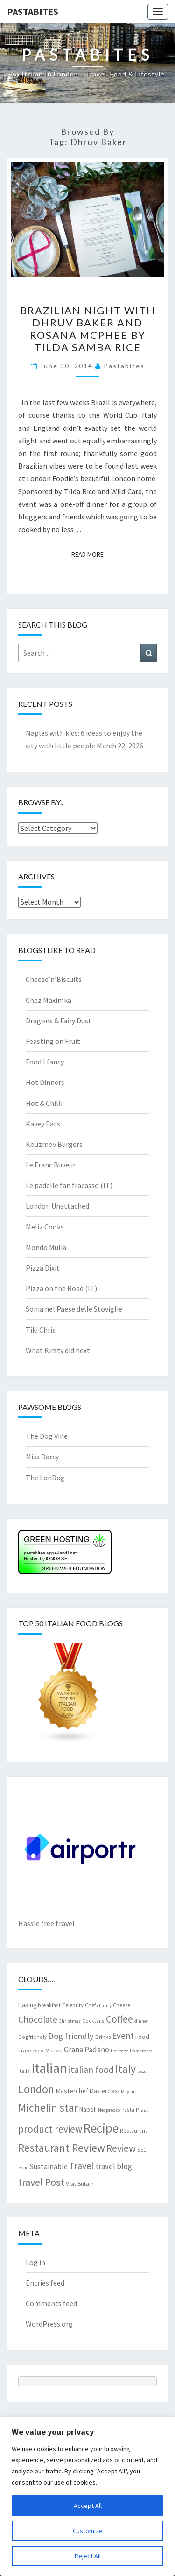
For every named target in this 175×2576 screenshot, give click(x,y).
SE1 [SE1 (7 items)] (141, 2149)
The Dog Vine (47, 1436)
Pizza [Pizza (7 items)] (142, 2109)
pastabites (124, 366)
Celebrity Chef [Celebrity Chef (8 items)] (79, 2005)
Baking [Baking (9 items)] (27, 2005)
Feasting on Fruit (53, 1041)
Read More (90, 554)
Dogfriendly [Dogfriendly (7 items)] (32, 2036)
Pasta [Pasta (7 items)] (127, 2109)
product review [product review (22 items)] (50, 2129)
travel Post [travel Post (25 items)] (41, 2182)
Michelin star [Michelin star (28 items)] (48, 2107)
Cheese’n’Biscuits (54, 979)
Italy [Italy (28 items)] (125, 2069)
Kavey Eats (43, 1123)
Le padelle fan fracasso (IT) (69, 1185)
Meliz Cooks (45, 1226)
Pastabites (32, 11)
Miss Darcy (42, 1456)
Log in (35, 2262)
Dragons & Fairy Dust (58, 1020)
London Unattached (57, 1205)
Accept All (88, 2505)
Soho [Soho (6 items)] (23, 2167)
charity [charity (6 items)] (104, 2006)
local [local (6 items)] (142, 2071)
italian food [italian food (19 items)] (91, 2069)
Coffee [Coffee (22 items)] (119, 2019)
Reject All (88, 2556)
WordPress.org (49, 2323)
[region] (87, 2496)
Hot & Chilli (44, 1103)
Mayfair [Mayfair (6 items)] (128, 2091)
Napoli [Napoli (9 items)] (88, 2109)
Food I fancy (45, 1061)
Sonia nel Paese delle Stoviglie (74, 1308)
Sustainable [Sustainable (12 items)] (49, 2166)
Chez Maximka (48, 1000)
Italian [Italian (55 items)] (49, 2068)
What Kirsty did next (58, 1350)
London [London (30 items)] (36, 2089)
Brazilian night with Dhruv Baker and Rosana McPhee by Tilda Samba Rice (87, 328)
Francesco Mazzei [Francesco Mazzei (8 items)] (40, 2050)
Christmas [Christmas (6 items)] (70, 2021)
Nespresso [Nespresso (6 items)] (109, 2110)
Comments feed (51, 2303)
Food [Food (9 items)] (142, 2036)
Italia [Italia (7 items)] (24, 2070)
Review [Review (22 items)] (121, 2148)
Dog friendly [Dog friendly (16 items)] (71, 2035)
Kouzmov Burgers (54, 1144)
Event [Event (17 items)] (123, 2035)
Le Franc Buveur (51, 1164)
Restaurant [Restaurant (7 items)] (133, 2130)
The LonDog (45, 1477)
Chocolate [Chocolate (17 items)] (37, 2019)
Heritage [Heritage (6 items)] (119, 2051)
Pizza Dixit (43, 1267)
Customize (88, 2531)
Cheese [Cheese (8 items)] (121, 2005)
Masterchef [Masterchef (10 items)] (72, 2090)
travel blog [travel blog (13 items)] (113, 2166)
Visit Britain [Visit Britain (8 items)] (80, 2183)
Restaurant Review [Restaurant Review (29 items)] (61, 2148)
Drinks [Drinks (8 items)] (103, 2036)
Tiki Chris (41, 1329)
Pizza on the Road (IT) (61, 1288)
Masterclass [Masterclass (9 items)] (104, 2090)
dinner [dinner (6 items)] (141, 2021)
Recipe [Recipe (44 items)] (101, 2128)
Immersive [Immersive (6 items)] (141, 2051)
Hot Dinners (45, 1082)
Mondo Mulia (46, 1247)
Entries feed (45, 2282)
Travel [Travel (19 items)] (81, 2165)
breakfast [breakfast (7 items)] (49, 2005)
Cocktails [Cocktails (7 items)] (93, 2020)
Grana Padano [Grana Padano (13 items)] (86, 2049)
